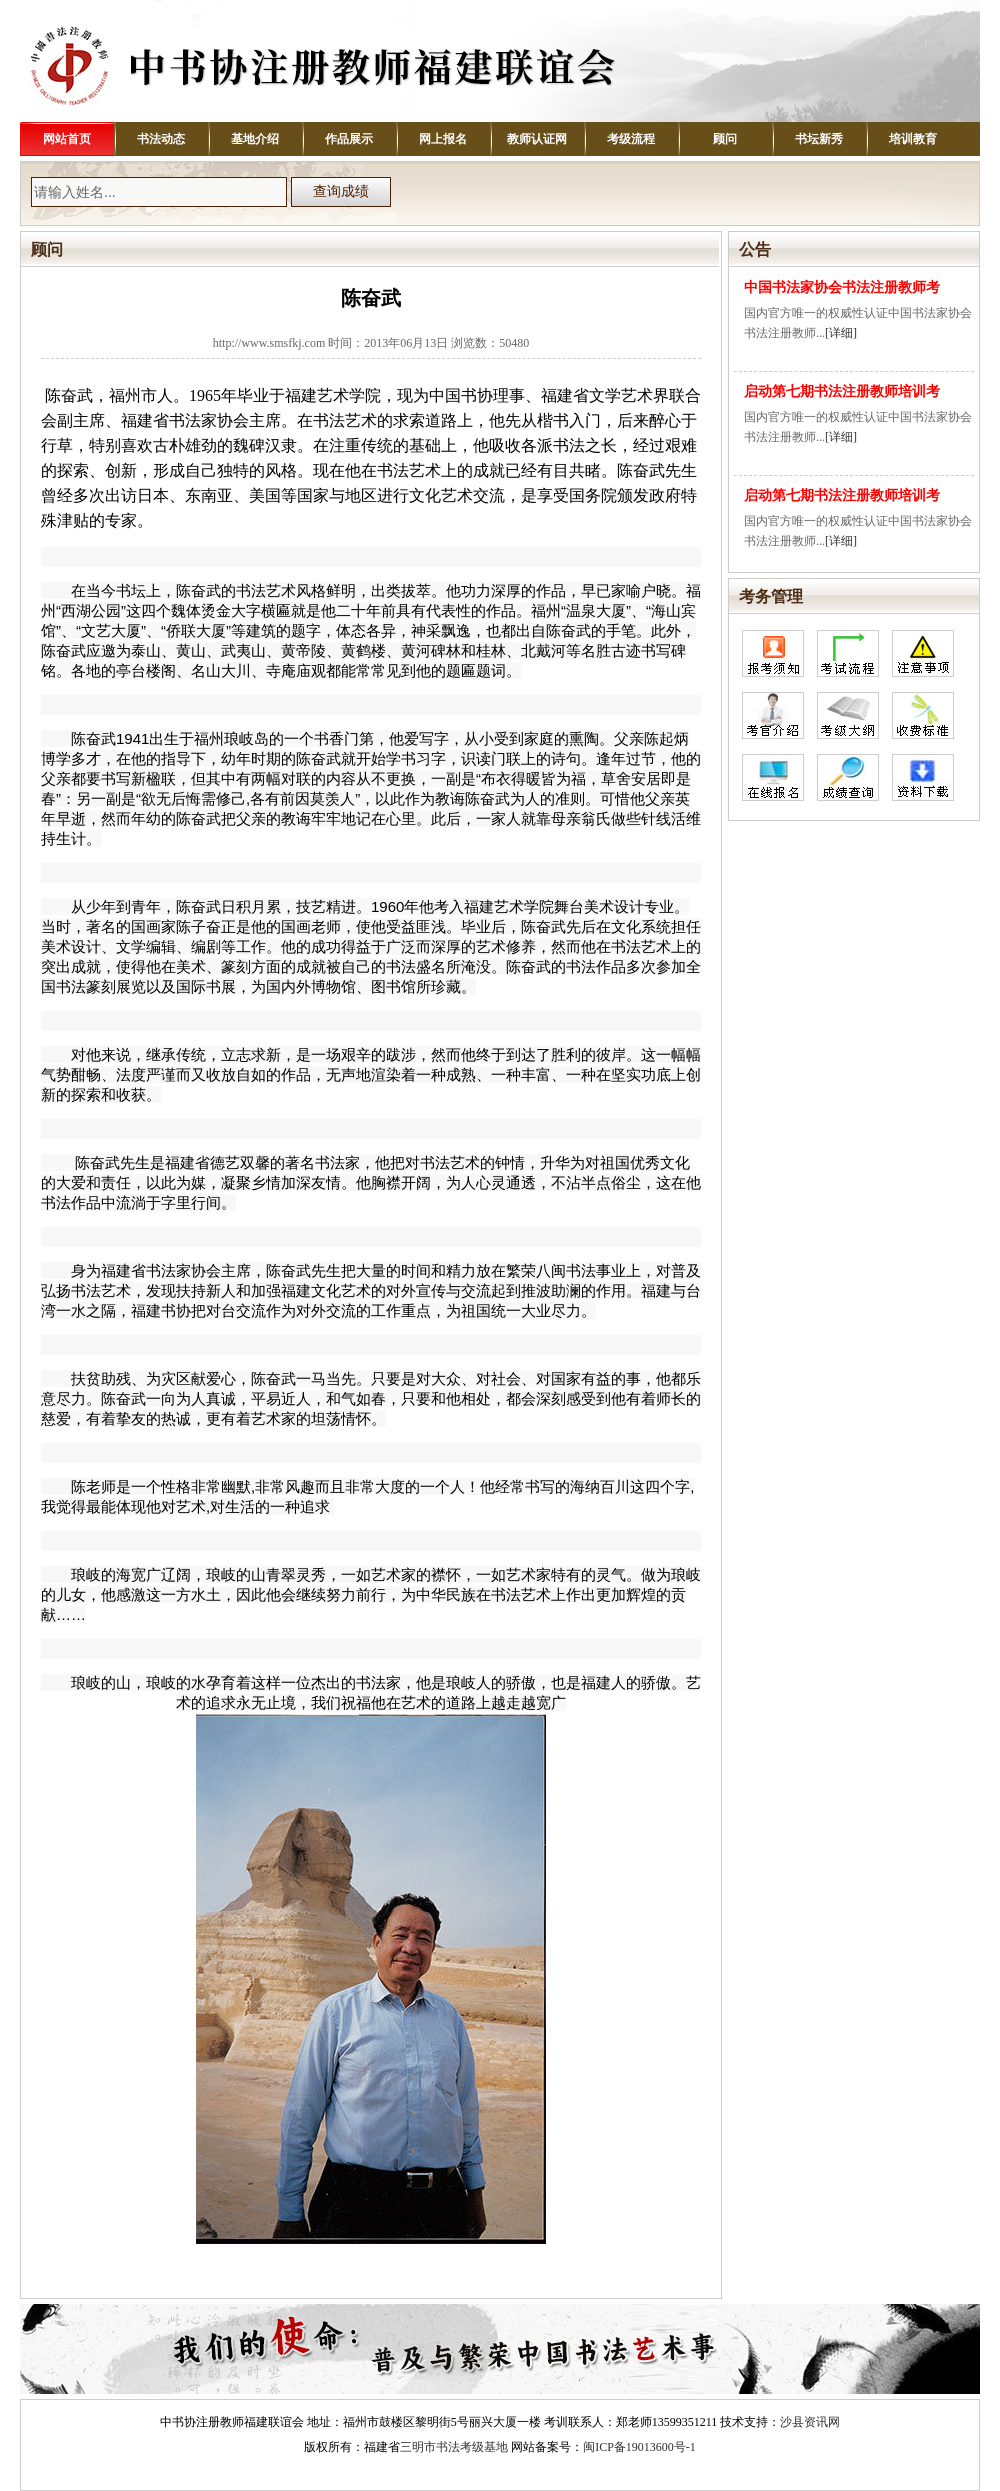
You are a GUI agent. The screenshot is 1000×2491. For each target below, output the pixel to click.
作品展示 (349, 139)
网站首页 (67, 139)
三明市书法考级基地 (454, 2447)
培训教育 (913, 139)
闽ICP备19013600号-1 (639, 2447)
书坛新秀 (819, 139)
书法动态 (161, 139)
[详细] (841, 333)
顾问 (725, 139)
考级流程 (631, 139)
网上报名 (443, 139)
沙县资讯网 (810, 2422)
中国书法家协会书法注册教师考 (842, 287)
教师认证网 (537, 139)
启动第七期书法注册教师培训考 (842, 391)
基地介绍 (255, 139)
